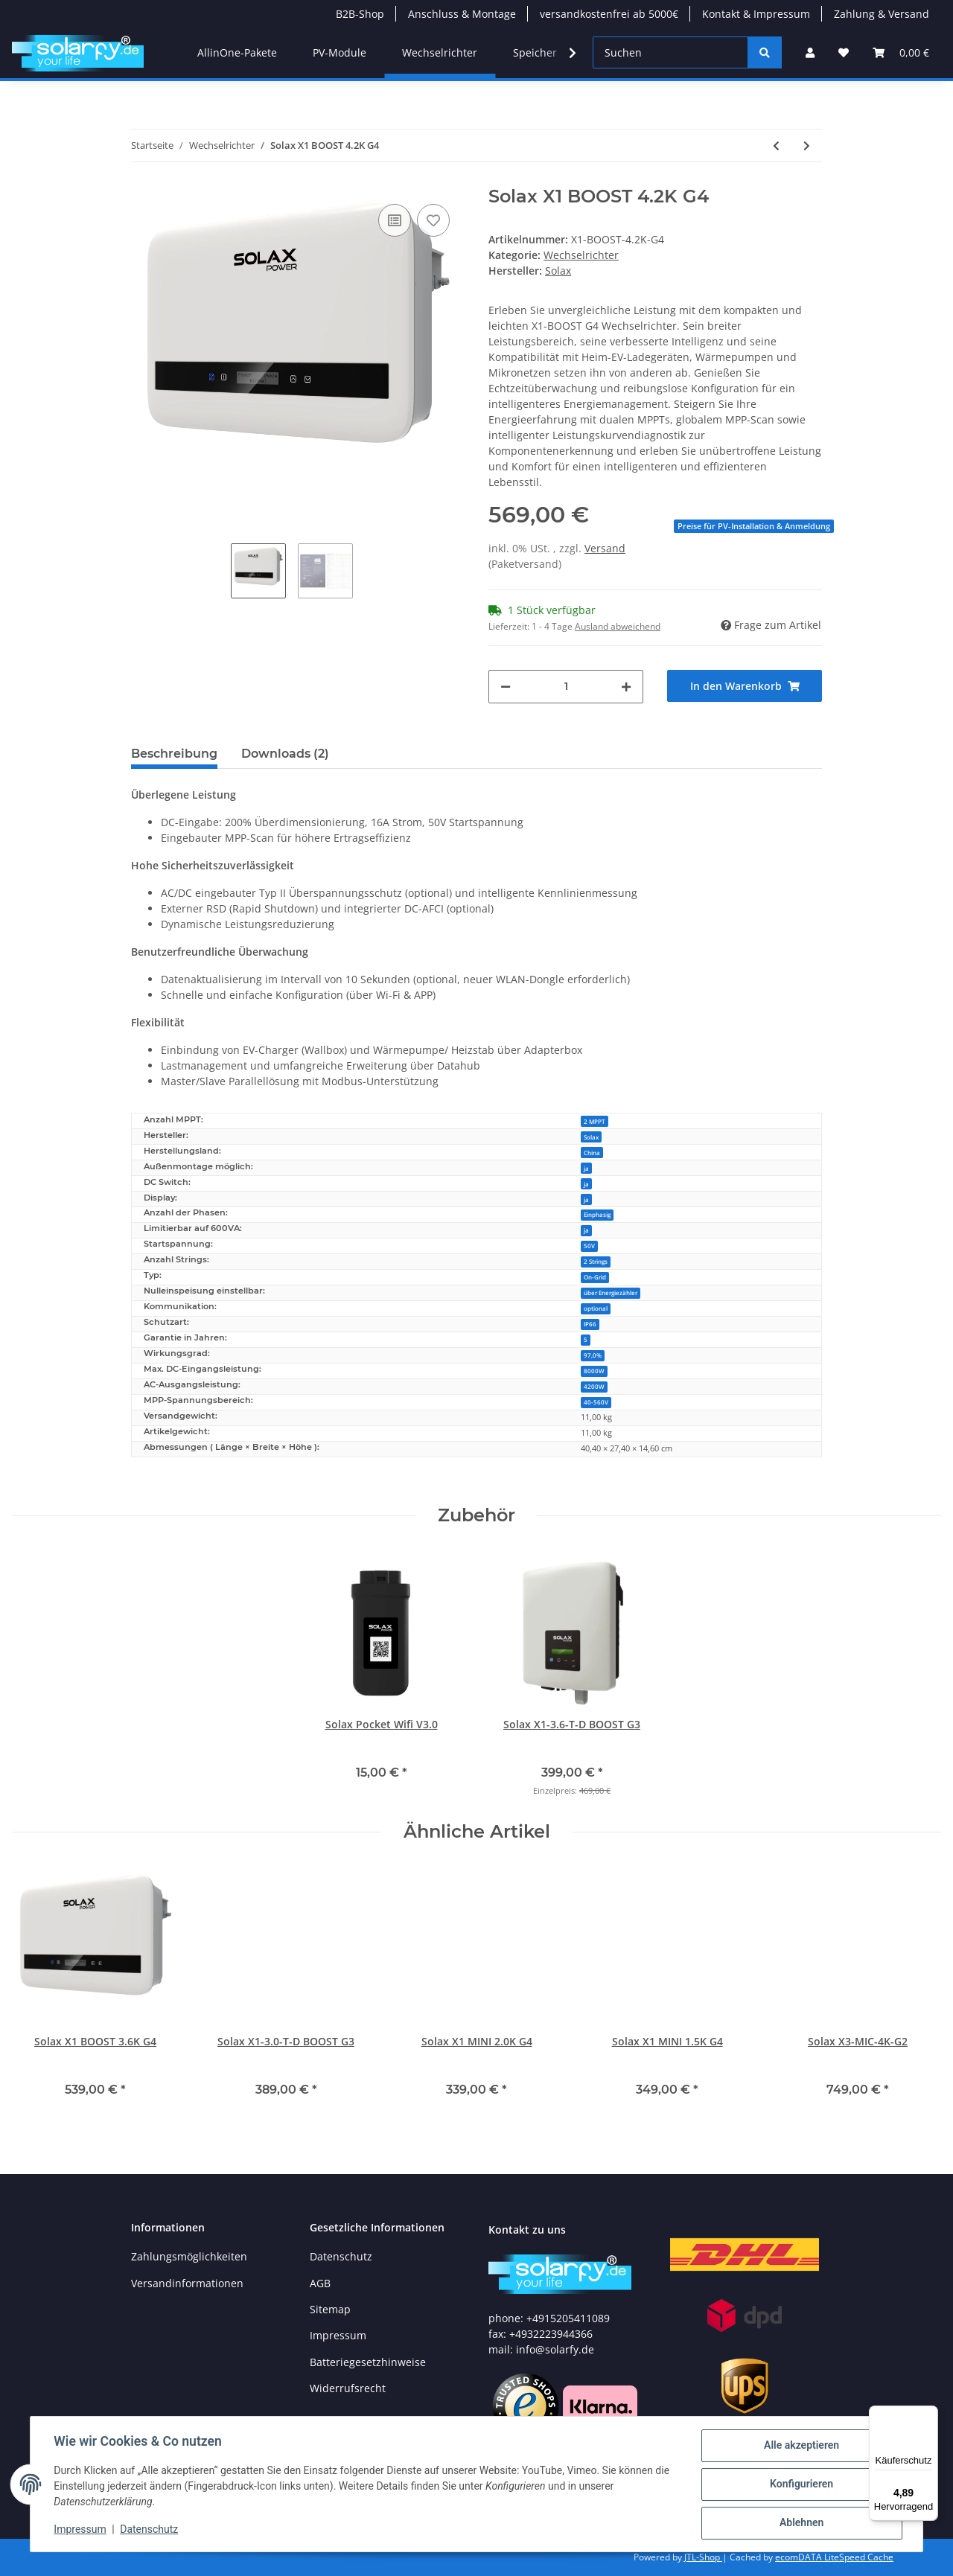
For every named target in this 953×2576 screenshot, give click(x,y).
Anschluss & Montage (462, 14)
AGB (320, 2283)
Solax (591, 1137)
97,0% (593, 1355)
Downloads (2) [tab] (285, 754)
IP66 (590, 1324)
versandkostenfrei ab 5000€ (609, 14)
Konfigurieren (800, 2484)
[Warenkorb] (901, 52)
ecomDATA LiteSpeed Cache (834, 2557)
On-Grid (595, 1277)
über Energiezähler (610, 1292)
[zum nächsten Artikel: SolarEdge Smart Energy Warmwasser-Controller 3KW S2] (806, 146)
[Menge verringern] (505, 687)
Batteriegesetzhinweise (368, 2362)
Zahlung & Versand (881, 14)
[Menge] (566, 687)
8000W (594, 1371)
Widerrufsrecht (348, 2388)
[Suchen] (670, 52)
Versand (604, 548)
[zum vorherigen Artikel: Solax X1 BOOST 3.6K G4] (776, 146)
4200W (594, 1386)
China (592, 1152)
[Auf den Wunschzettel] (433, 220)
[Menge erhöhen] (626, 687)
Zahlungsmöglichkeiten (189, 2256)
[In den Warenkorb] (744, 686)
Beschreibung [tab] (174, 754)
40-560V (596, 1402)
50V (589, 1245)
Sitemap (330, 2309)
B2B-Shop (360, 14)
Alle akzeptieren (800, 2446)
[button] (810, 52)
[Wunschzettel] (843, 52)
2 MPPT (594, 1121)
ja (586, 1168)
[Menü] (929, 2414)
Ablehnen (801, 2523)
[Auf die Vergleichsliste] (394, 220)
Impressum (338, 2335)
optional (596, 1308)
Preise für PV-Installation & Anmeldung (754, 526)
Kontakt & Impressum (756, 14)
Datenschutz (341, 2256)
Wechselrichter (581, 255)
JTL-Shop (703, 2557)
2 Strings (596, 1261)
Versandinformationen (187, 2283)
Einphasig (597, 1214)
